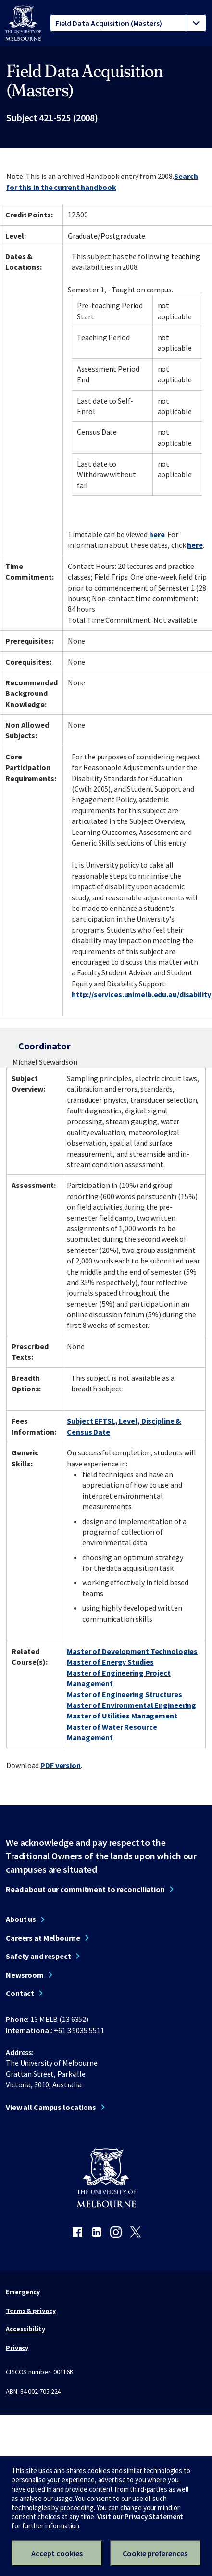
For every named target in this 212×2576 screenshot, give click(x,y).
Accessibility (25, 2328)
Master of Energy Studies (110, 1662)
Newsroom (25, 1975)
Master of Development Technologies (132, 1651)
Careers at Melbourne (43, 1938)
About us (21, 1919)
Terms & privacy (30, 2310)
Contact (20, 1993)
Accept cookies (57, 2553)
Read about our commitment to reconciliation (85, 1889)
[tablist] (128, 23)
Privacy (17, 2347)
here (157, 534)
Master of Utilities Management (122, 1715)
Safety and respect (38, 1956)
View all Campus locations (51, 2107)
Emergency (23, 2291)
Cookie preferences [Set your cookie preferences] (155, 2553)
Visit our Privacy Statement (140, 2516)
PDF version (60, 1765)
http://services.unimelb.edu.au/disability (141, 994)
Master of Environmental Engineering (131, 1705)
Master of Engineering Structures (124, 1694)
